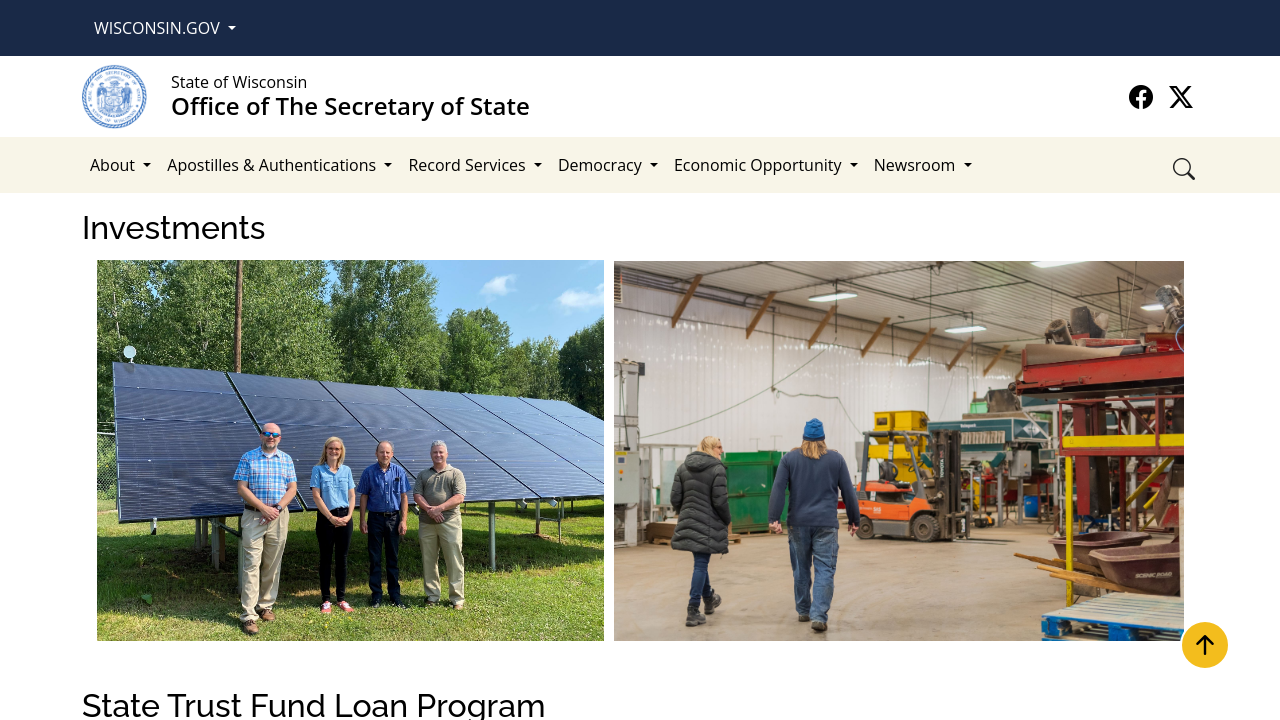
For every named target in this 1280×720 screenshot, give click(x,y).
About (114, 165)
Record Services (468, 165)
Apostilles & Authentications (273, 165)
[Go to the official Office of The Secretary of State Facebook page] (1144, 96)
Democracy (602, 165)
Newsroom (917, 165)
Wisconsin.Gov (159, 28)
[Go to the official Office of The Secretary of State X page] (1181, 96)
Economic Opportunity (760, 165)
